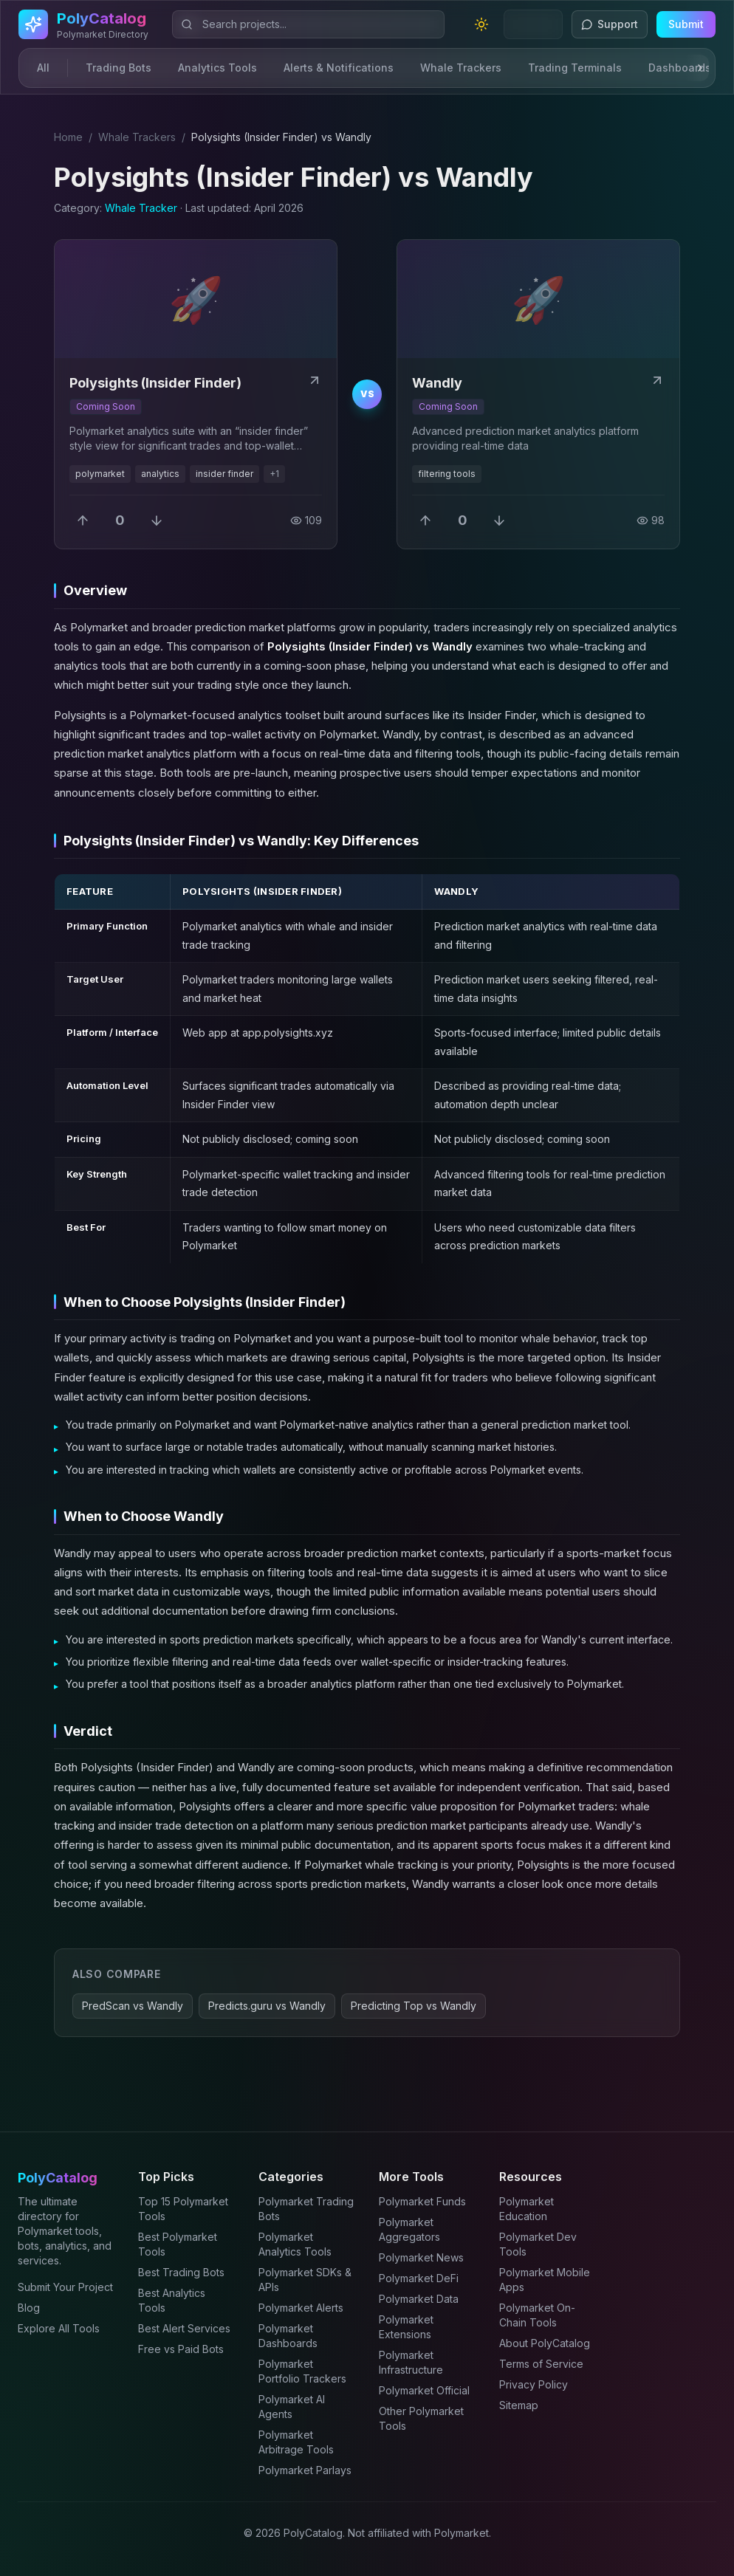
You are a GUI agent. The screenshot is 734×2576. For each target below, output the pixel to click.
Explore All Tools (59, 2328)
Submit (686, 24)
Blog (29, 2307)
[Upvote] (82, 520)
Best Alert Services (184, 2328)
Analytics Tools (217, 67)
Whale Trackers (460, 67)
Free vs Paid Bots (181, 2349)
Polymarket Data (419, 2298)
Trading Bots (118, 67)
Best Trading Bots (181, 2272)
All (43, 67)
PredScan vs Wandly (132, 2005)
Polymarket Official (424, 2390)
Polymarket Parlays (304, 2470)
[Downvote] (156, 520)
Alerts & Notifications (339, 67)
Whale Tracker (141, 208)
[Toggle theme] (481, 24)
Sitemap (518, 2405)
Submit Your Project (65, 2287)
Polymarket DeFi (419, 2278)
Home (68, 137)
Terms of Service (541, 2363)
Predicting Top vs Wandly (413, 2005)
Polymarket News (421, 2257)
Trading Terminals (575, 67)
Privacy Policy (533, 2384)
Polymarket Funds (422, 2201)
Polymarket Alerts (300, 2307)
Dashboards (679, 67)
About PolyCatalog (544, 2343)
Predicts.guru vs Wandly (267, 2005)
